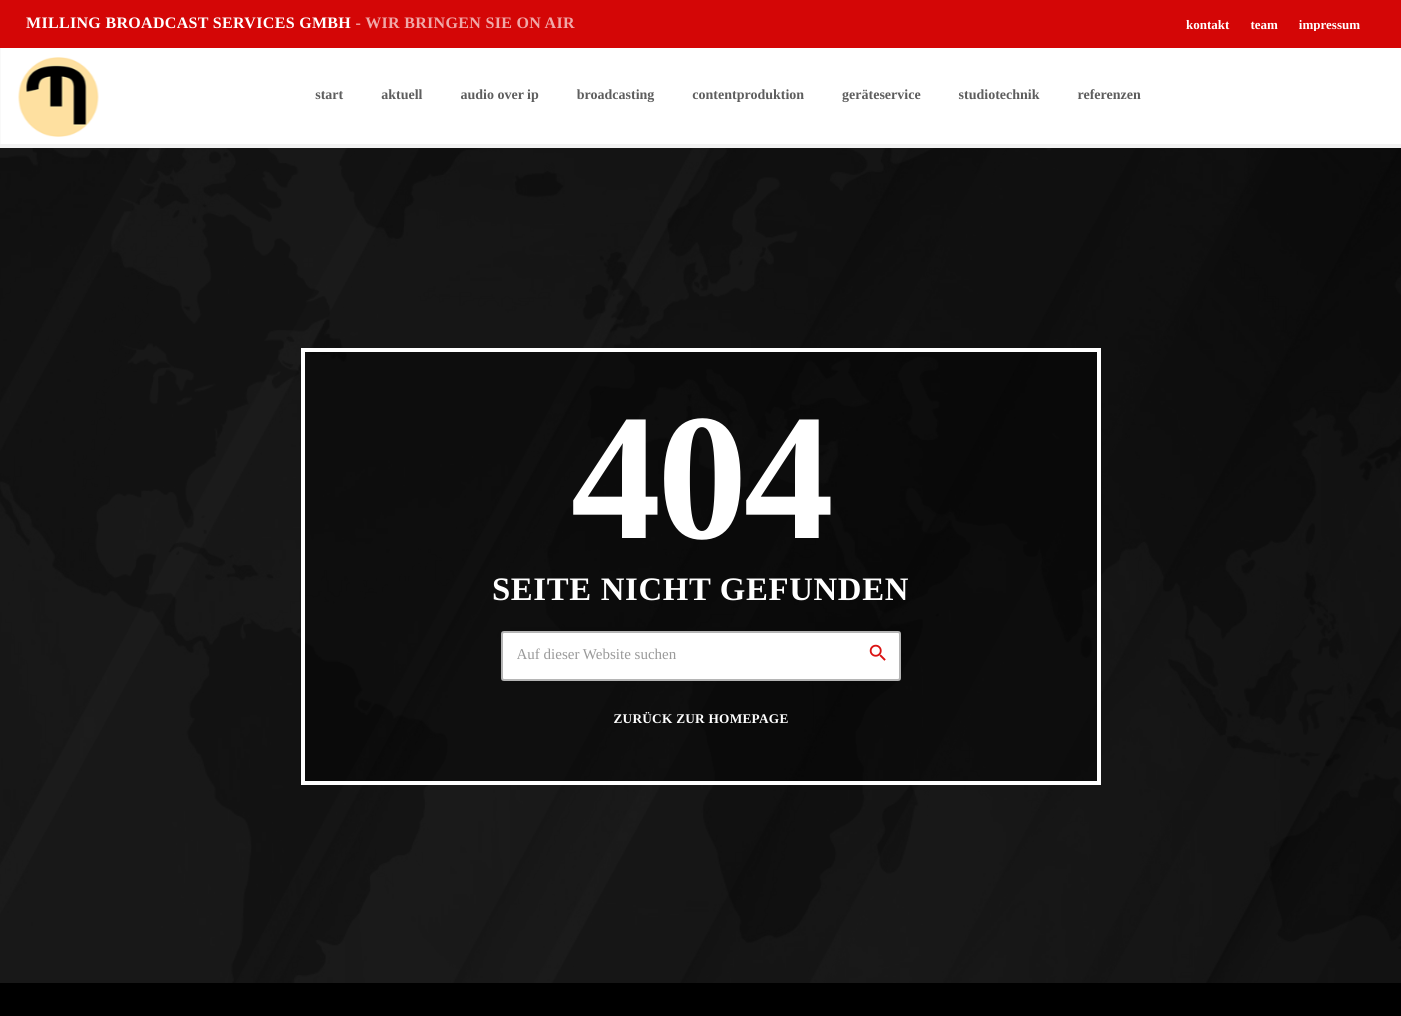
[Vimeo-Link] (58, 96)
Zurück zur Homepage (700, 718)
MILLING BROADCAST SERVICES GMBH (300, 23)
